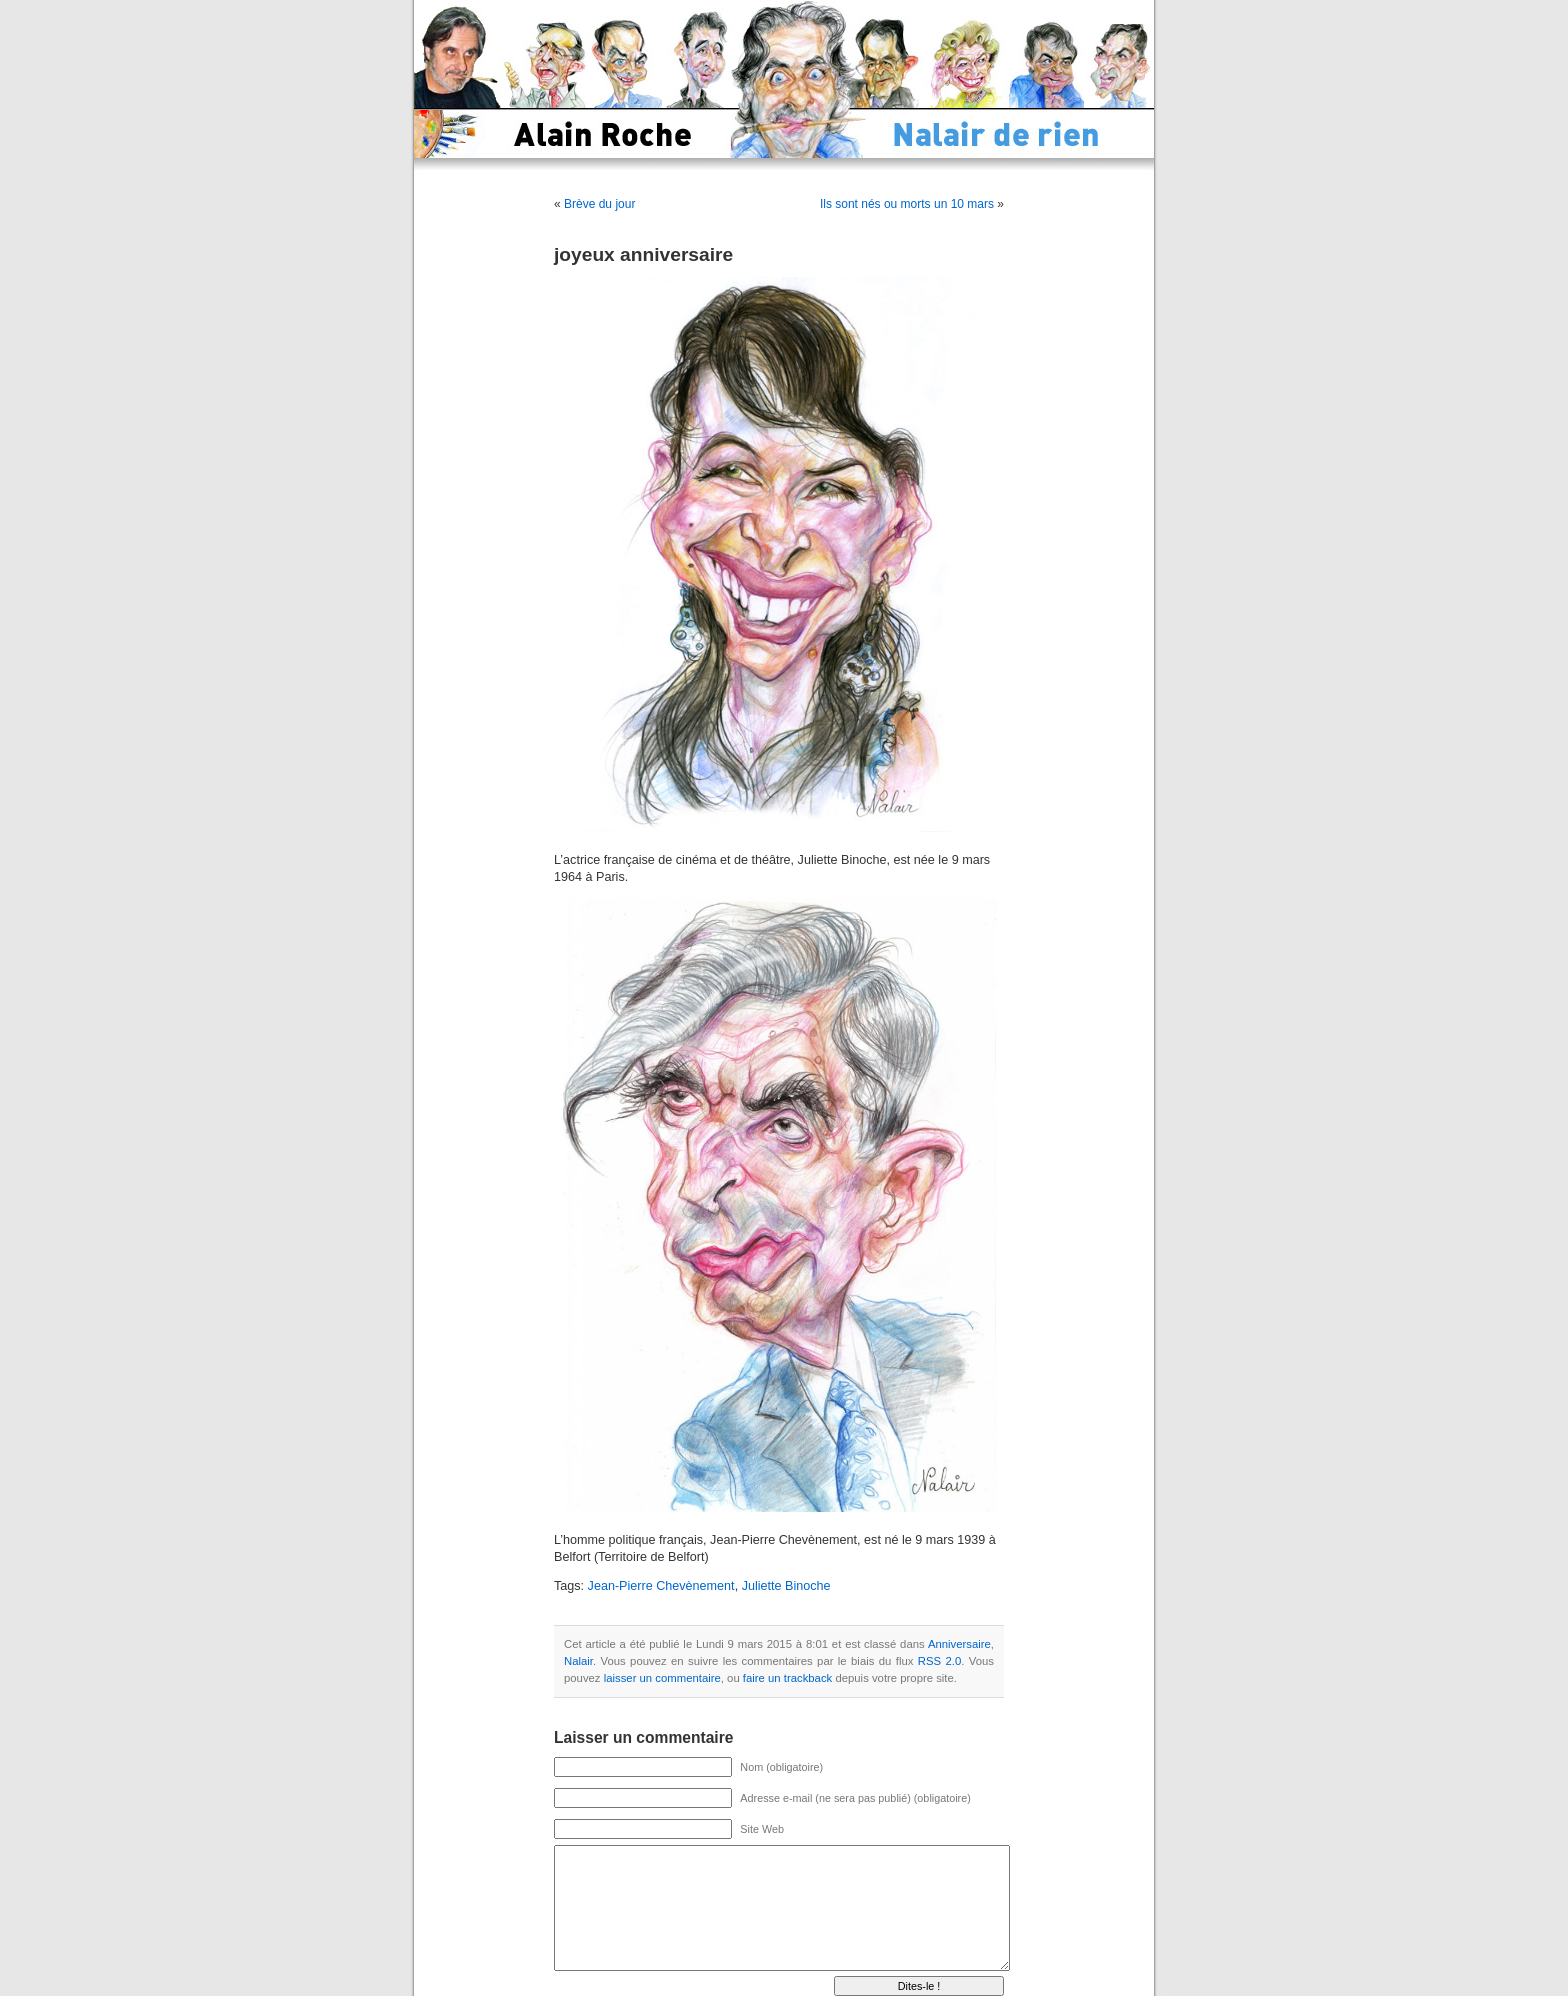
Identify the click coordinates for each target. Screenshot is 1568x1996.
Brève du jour (599, 204)
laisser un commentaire (662, 1678)
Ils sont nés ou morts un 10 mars (907, 204)
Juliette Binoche (786, 1586)
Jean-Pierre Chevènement (661, 1586)
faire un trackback (787, 1678)
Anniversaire (959, 1644)
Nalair (578, 1661)
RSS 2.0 (939, 1661)
